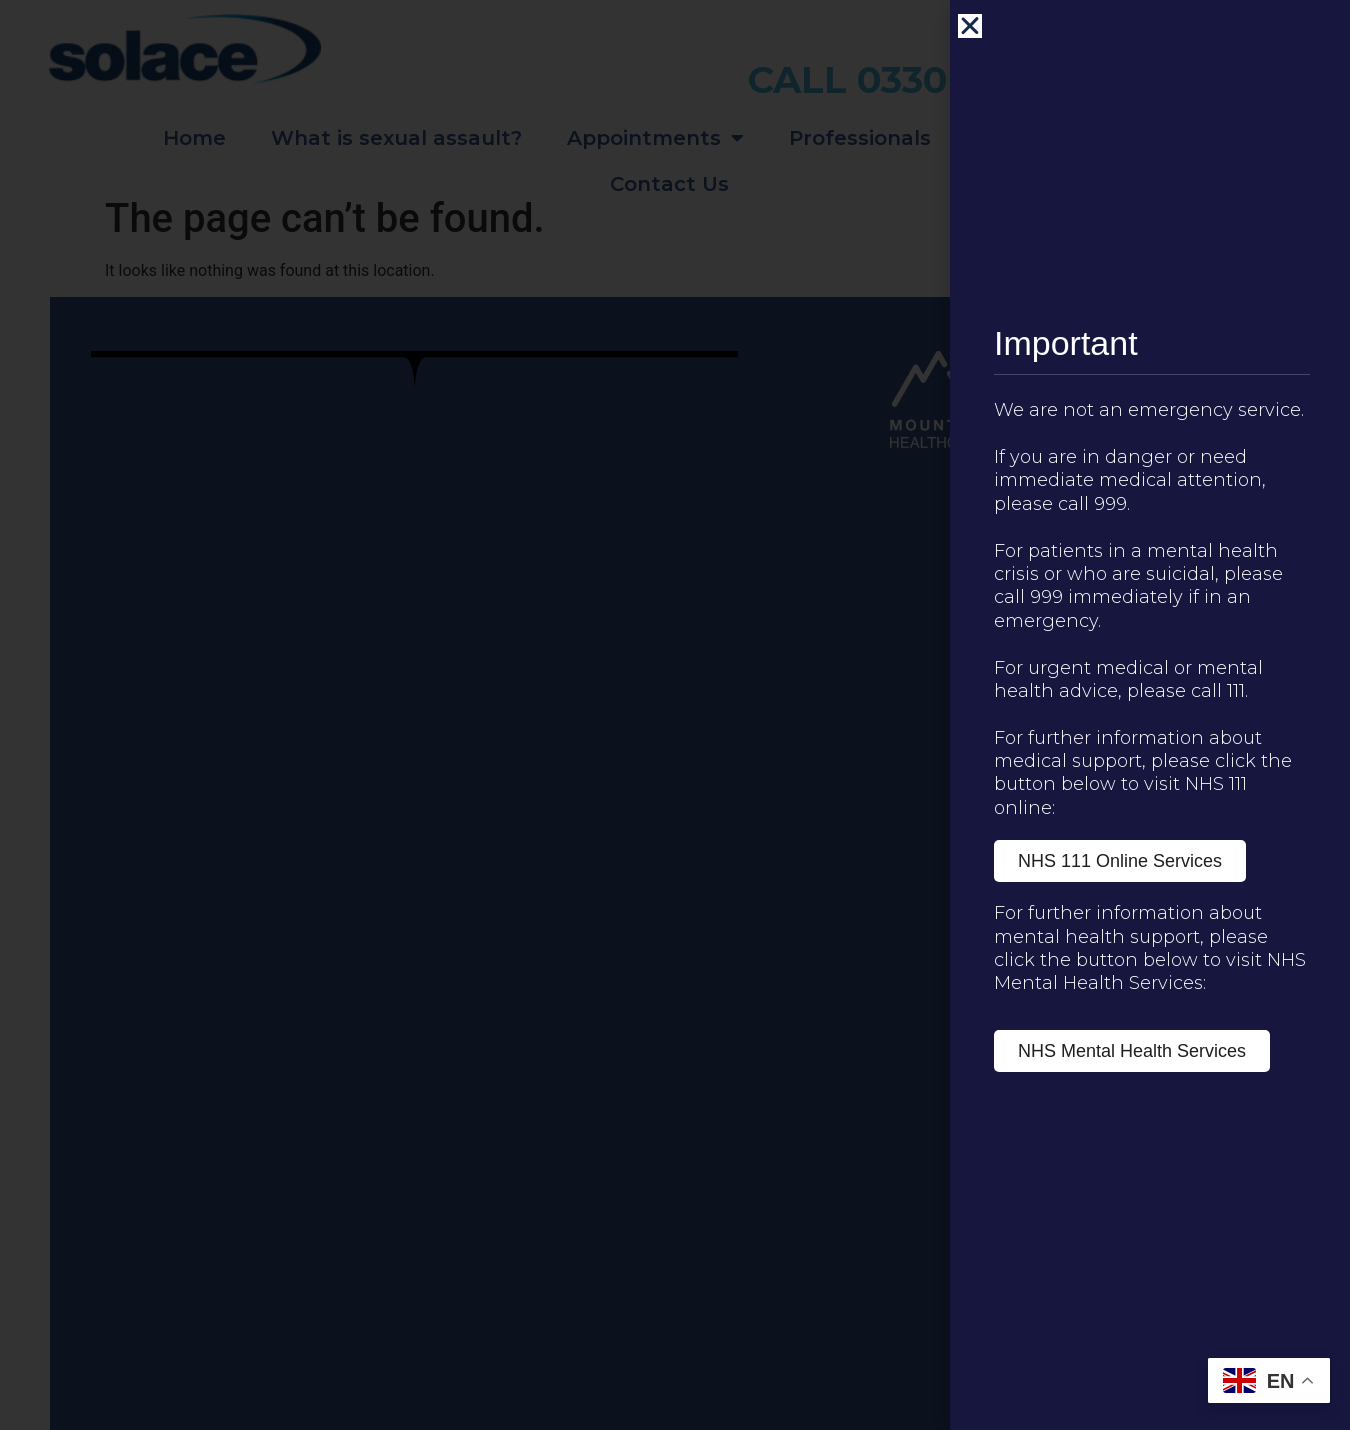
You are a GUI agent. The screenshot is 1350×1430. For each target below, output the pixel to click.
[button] (970, 26)
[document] (675, 715)
